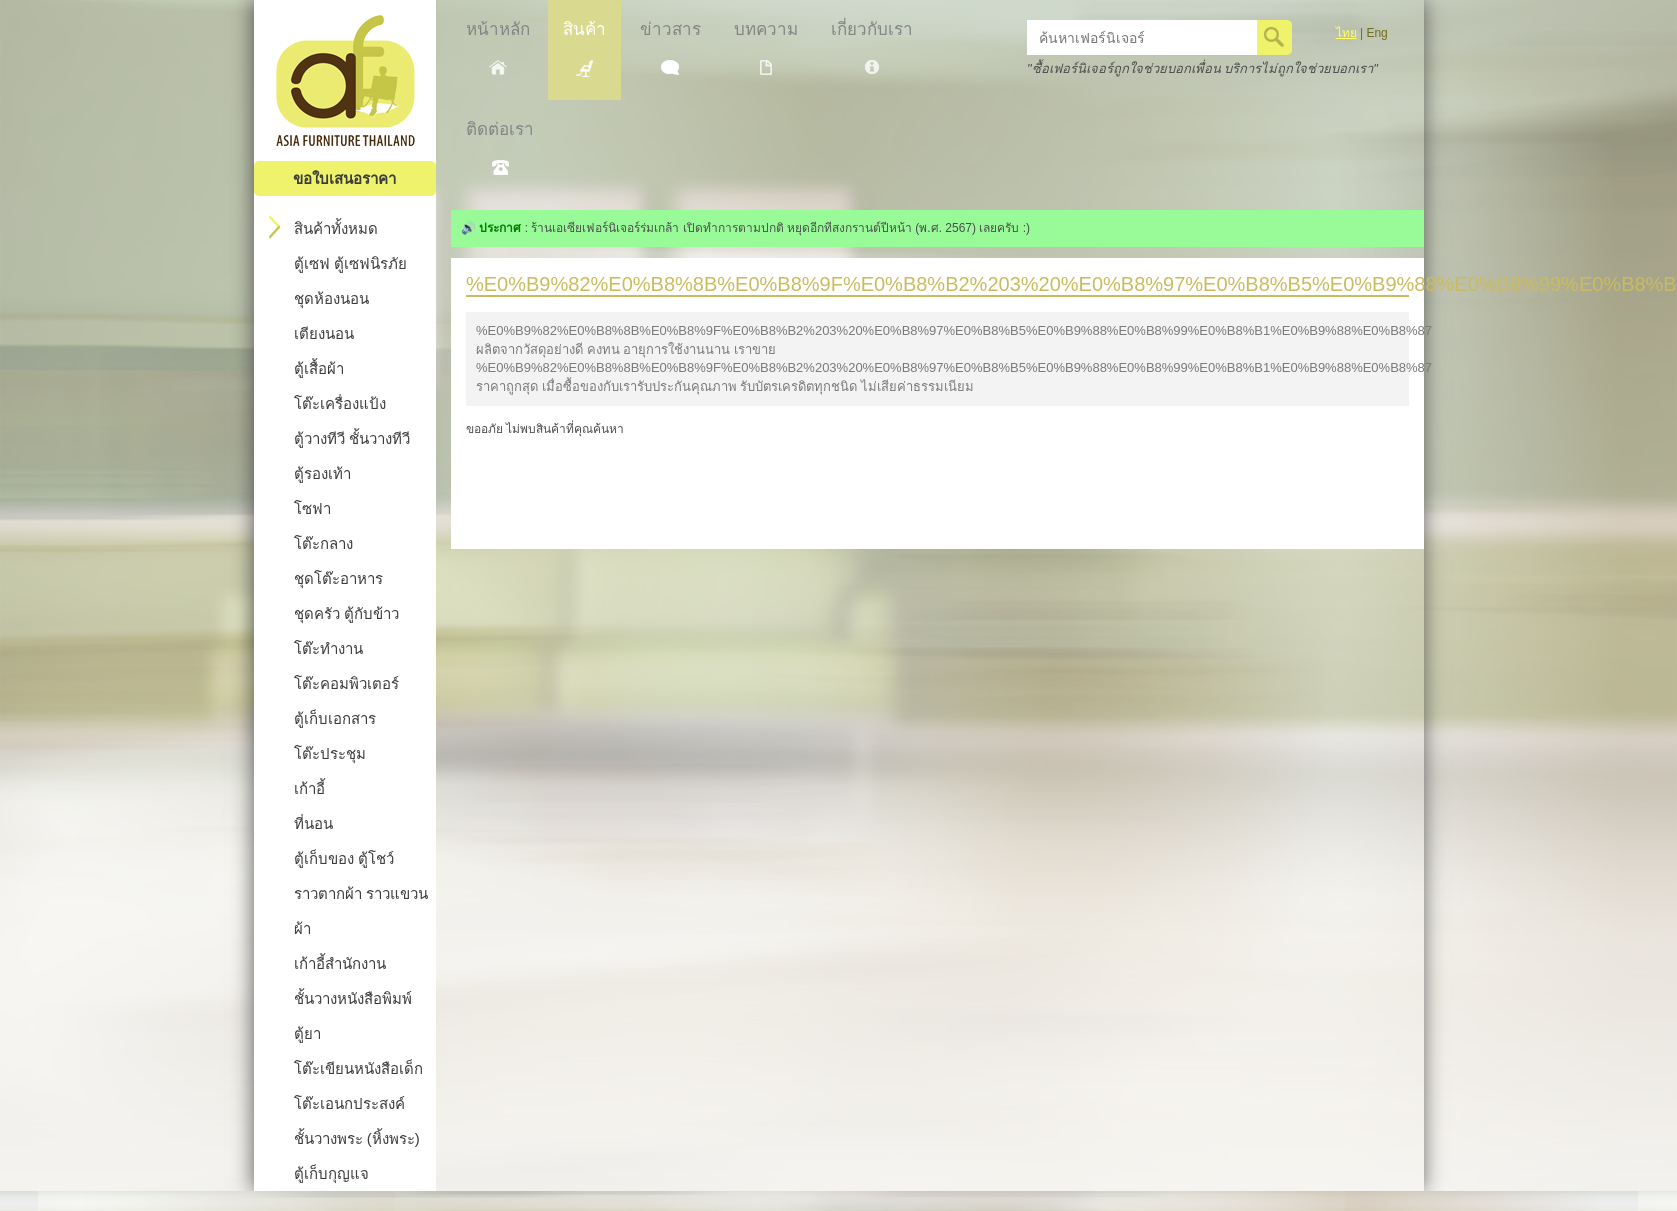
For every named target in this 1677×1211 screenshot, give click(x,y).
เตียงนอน (324, 333)
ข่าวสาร (670, 47)
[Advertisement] (937, 484)
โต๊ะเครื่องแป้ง (340, 403)
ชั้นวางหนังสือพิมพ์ (353, 998)
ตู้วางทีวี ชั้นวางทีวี (352, 438)
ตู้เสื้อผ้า (319, 368)
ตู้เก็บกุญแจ (331, 1173)
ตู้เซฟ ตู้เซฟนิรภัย (350, 263)
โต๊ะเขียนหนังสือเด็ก (358, 1068)
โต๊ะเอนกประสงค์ (349, 1103)
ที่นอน (313, 823)
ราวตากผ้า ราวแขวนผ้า (361, 911)
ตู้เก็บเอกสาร (335, 718)
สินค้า (584, 48)
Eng (1376, 33)
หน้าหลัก (498, 47)
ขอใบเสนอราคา (344, 178)
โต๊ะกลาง (323, 543)
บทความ (766, 47)
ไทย (1346, 33)
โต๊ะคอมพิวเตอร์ (346, 683)
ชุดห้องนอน (331, 298)
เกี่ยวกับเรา (872, 47)
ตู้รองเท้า (322, 473)
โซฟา (312, 508)
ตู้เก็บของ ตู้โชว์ (344, 858)
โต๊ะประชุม (330, 753)
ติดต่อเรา (500, 147)
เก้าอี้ (309, 788)
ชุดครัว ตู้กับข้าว (346, 613)
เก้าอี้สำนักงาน (340, 963)
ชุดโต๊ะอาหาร (338, 578)
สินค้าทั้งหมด (323, 227)
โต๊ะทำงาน (328, 648)
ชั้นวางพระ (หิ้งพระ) (357, 1138)
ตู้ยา (307, 1033)
